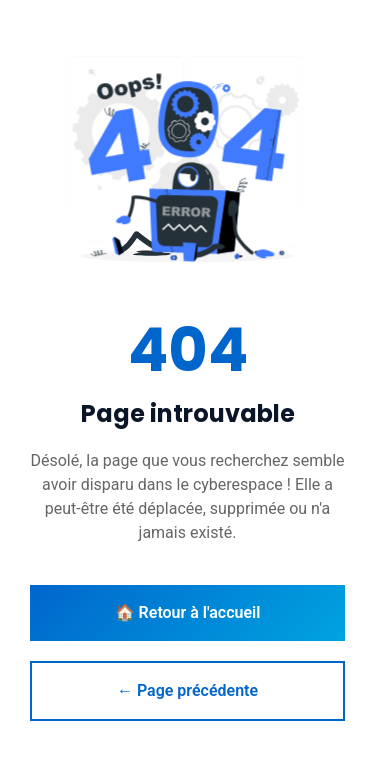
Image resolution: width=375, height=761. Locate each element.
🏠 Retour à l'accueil (188, 612)
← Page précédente (187, 690)
